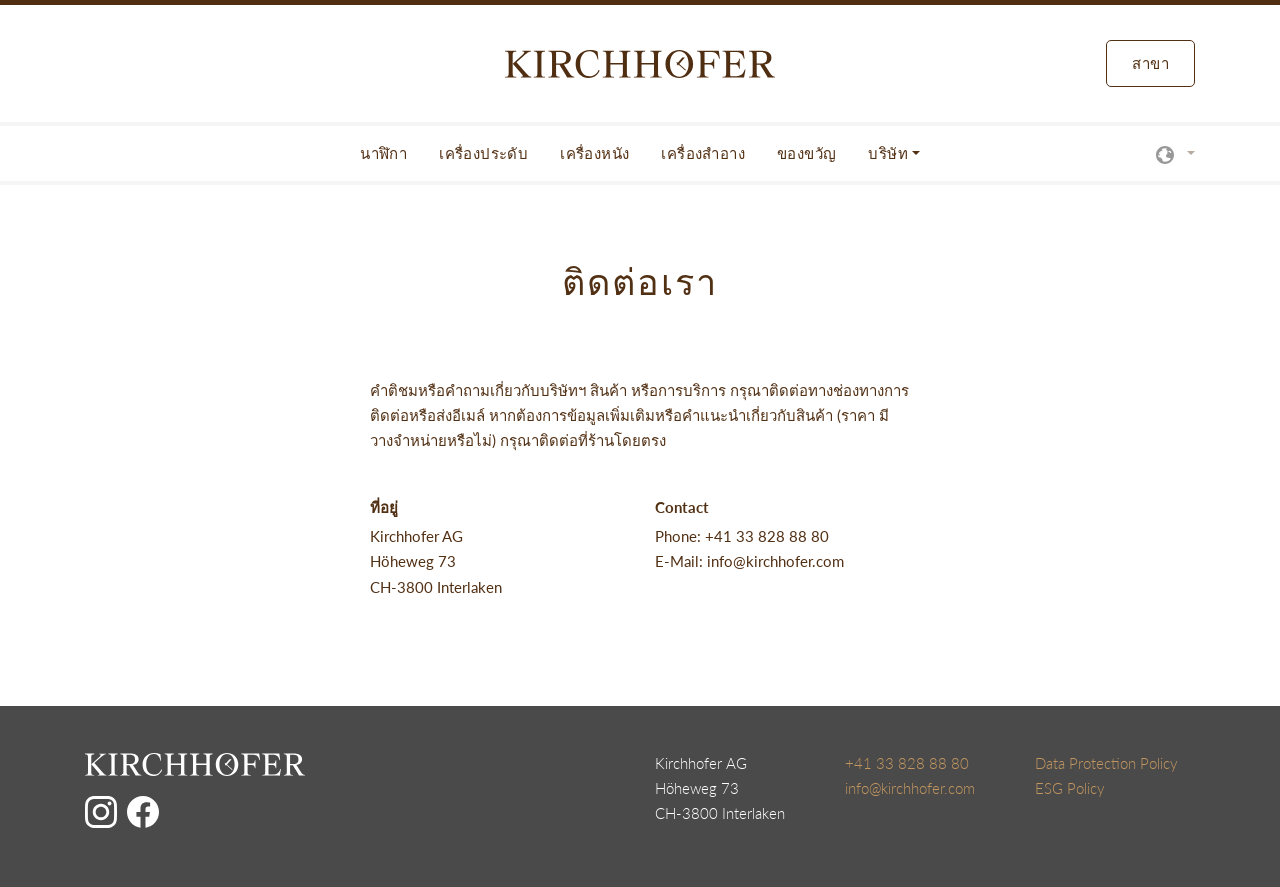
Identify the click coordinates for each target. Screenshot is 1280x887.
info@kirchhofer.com (910, 788)
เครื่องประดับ (483, 153)
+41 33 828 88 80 (907, 763)
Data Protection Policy (1106, 763)
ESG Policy (1070, 788)
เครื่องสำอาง (703, 153)
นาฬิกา (383, 153)
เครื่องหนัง (594, 153)
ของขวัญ (806, 153)
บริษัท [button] (888, 153)
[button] (1175, 153)
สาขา (1150, 63)
